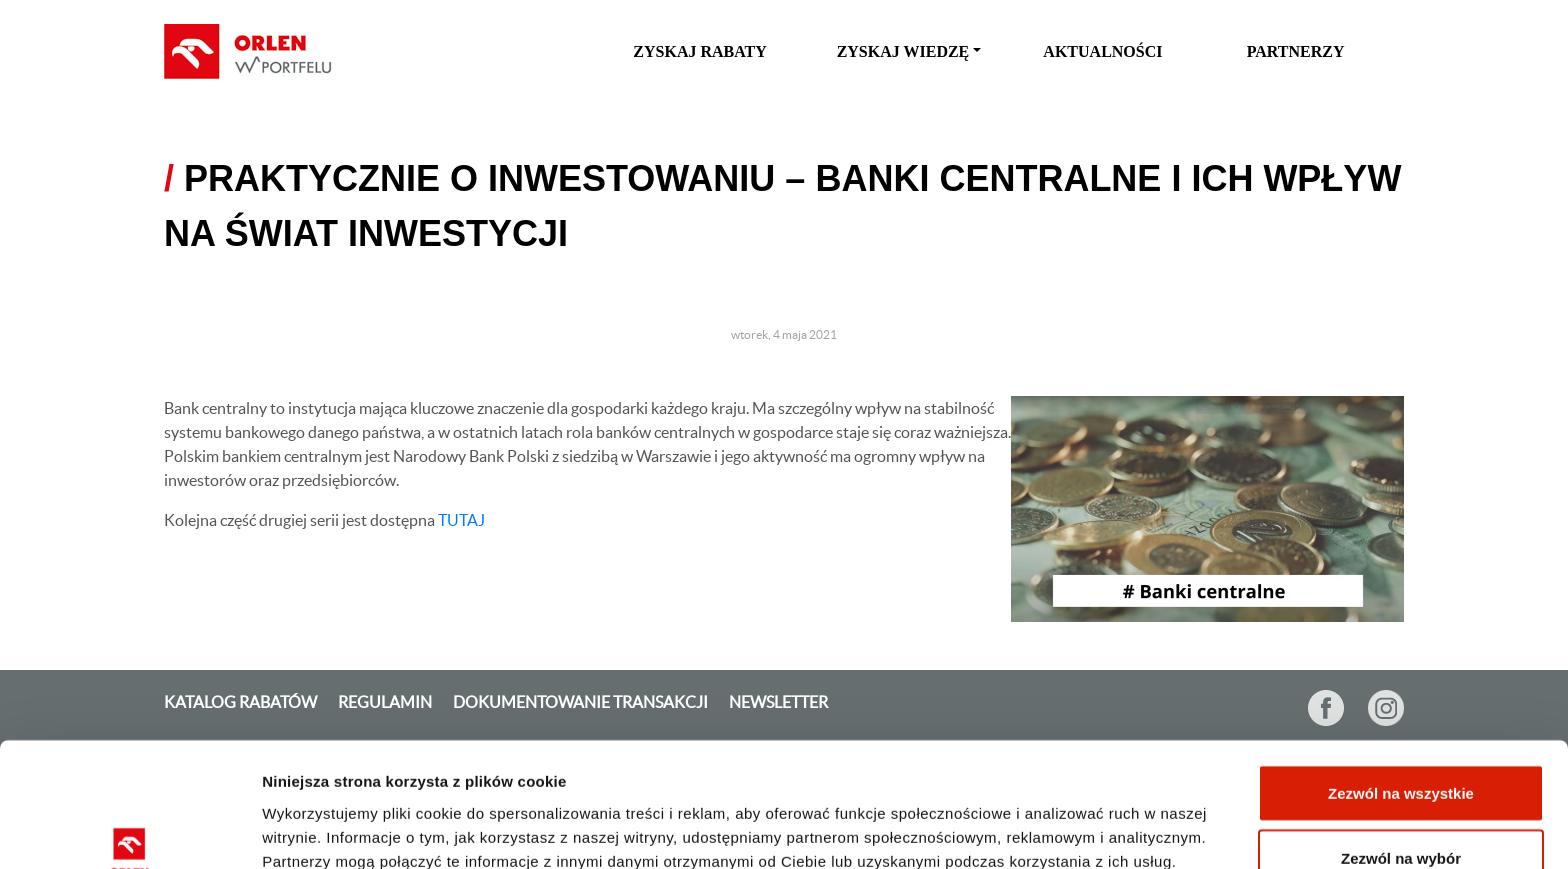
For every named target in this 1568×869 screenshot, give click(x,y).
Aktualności (1102, 51)
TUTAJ (461, 520)
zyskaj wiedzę (903, 51)
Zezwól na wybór (1401, 750)
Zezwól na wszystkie (1401, 684)
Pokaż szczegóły (1058, 817)
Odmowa (1400, 815)
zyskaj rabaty (700, 51)
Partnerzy (1296, 51)
